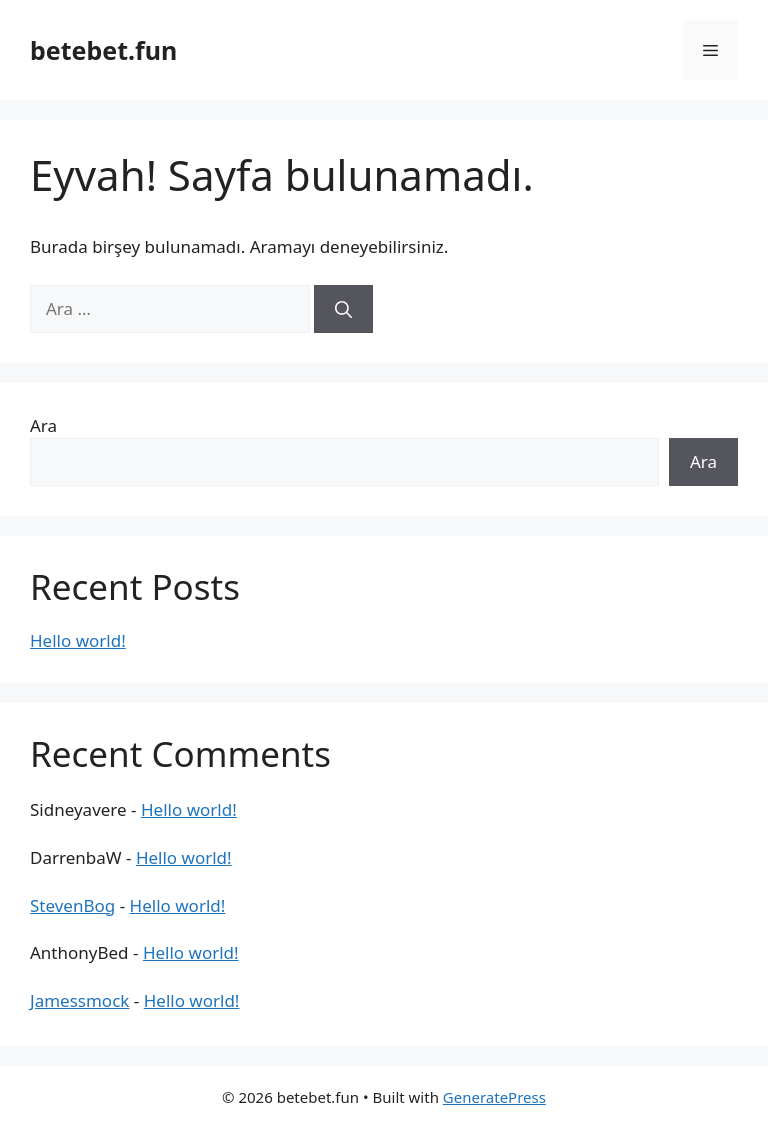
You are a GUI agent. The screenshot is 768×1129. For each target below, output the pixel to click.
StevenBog (72, 905)
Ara (43, 425)
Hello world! (78, 640)
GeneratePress (494, 1097)
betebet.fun (103, 50)
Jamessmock (79, 1000)
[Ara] (343, 309)
